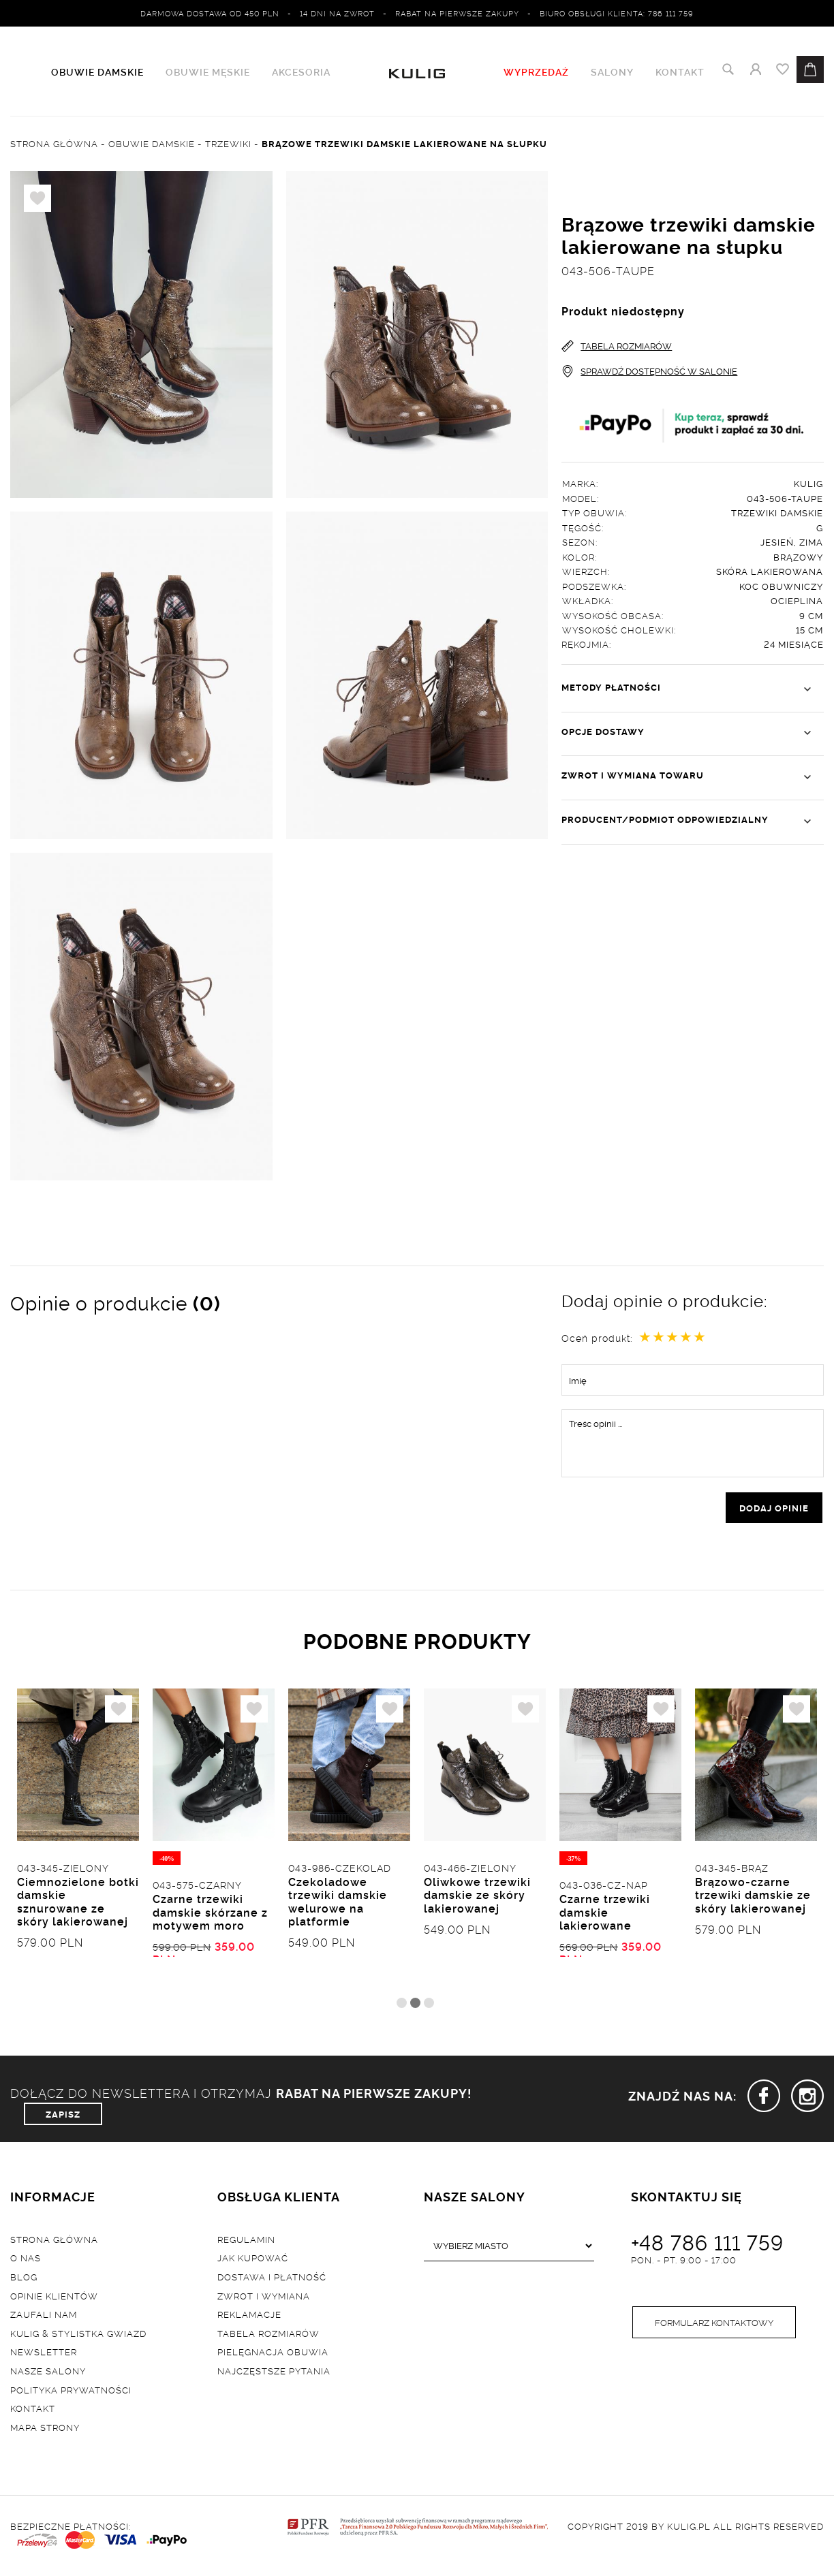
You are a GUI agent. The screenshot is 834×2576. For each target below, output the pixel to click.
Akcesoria (301, 71)
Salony (612, 71)
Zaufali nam (43, 2317)
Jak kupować (252, 2261)
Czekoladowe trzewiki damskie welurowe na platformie (337, 1904)
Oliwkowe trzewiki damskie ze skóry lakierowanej (477, 1897)
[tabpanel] (78, 1842)
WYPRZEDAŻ (536, 71)
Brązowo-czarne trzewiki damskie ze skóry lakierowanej (753, 1897)
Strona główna (54, 2241)
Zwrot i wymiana (263, 2298)
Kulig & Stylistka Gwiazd (78, 2335)
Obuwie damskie (97, 71)
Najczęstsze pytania (273, 2373)
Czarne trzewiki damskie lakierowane (604, 1915)
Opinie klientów (54, 2298)
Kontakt (680, 71)
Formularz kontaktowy (714, 2326)
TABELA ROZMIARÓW (616, 346)
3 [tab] (429, 2005)
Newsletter (43, 2355)
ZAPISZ (63, 2116)
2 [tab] (415, 2005)
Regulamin (246, 2241)
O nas (25, 2261)
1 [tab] (402, 2005)
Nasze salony (48, 2373)
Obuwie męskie (208, 71)
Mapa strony (45, 2429)
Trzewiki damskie (777, 513)
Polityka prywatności (71, 2392)
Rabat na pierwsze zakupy (457, 12)
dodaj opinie (774, 1509)
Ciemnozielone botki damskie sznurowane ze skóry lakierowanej (78, 1904)
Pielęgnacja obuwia (272, 2355)
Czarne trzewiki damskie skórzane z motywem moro (210, 1915)
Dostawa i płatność (271, 2280)
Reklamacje (249, 2317)
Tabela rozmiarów (268, 2335)
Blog (23, 2280)
